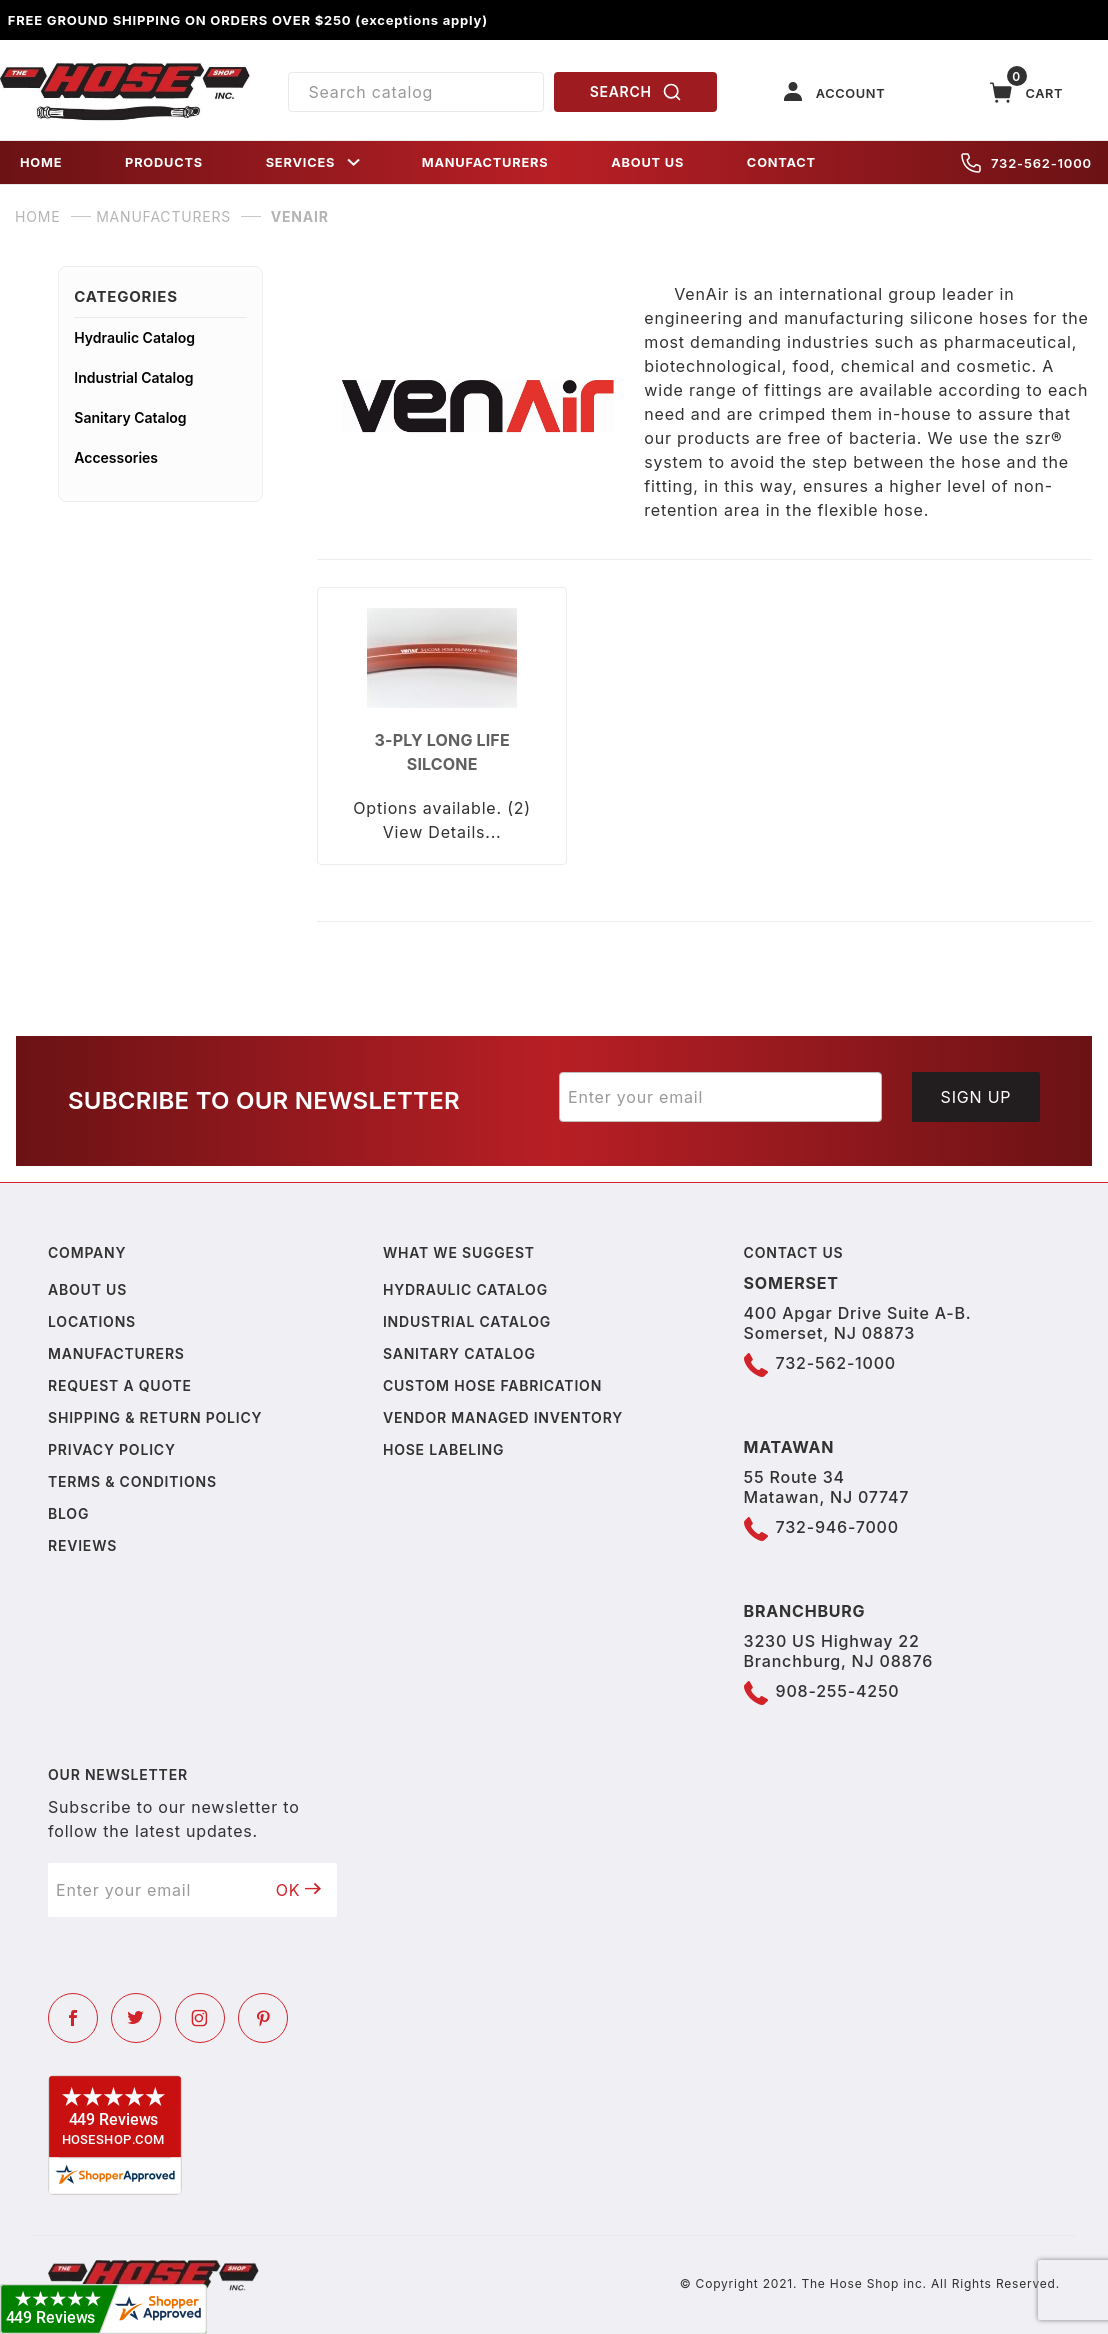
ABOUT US (647, 162)
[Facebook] (73, 2018)
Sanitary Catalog (130, 417)
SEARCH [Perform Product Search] (636, 92)
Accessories (116, 457)
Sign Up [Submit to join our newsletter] (976, 1097)
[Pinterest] (263, 2018)
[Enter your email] (720, 1097)
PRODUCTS (164, 162)
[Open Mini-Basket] (1027, 92)
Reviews (82, 1545)
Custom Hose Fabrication (492, 1385)
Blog (68, 1513)
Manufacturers (116, 1353)
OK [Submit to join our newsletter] (299, 1890)
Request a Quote (120, 1385)
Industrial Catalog (133, 377)
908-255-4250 (838, 1691)
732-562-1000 (1026, 163)
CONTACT (781, 162)
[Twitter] (136, 2018)
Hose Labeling (443, 1449)
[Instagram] (200, 2018)
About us (87, 1289)
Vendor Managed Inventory (503, 1417)
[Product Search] (416, 92)
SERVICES (315, 162)
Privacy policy (112, 1449)
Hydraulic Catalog (134, 337)
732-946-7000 (837, 1527)
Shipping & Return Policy (155, 1417)
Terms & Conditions (132, 1481)
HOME (41, 162)
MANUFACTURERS (485, 162)
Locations (92, 1321)
